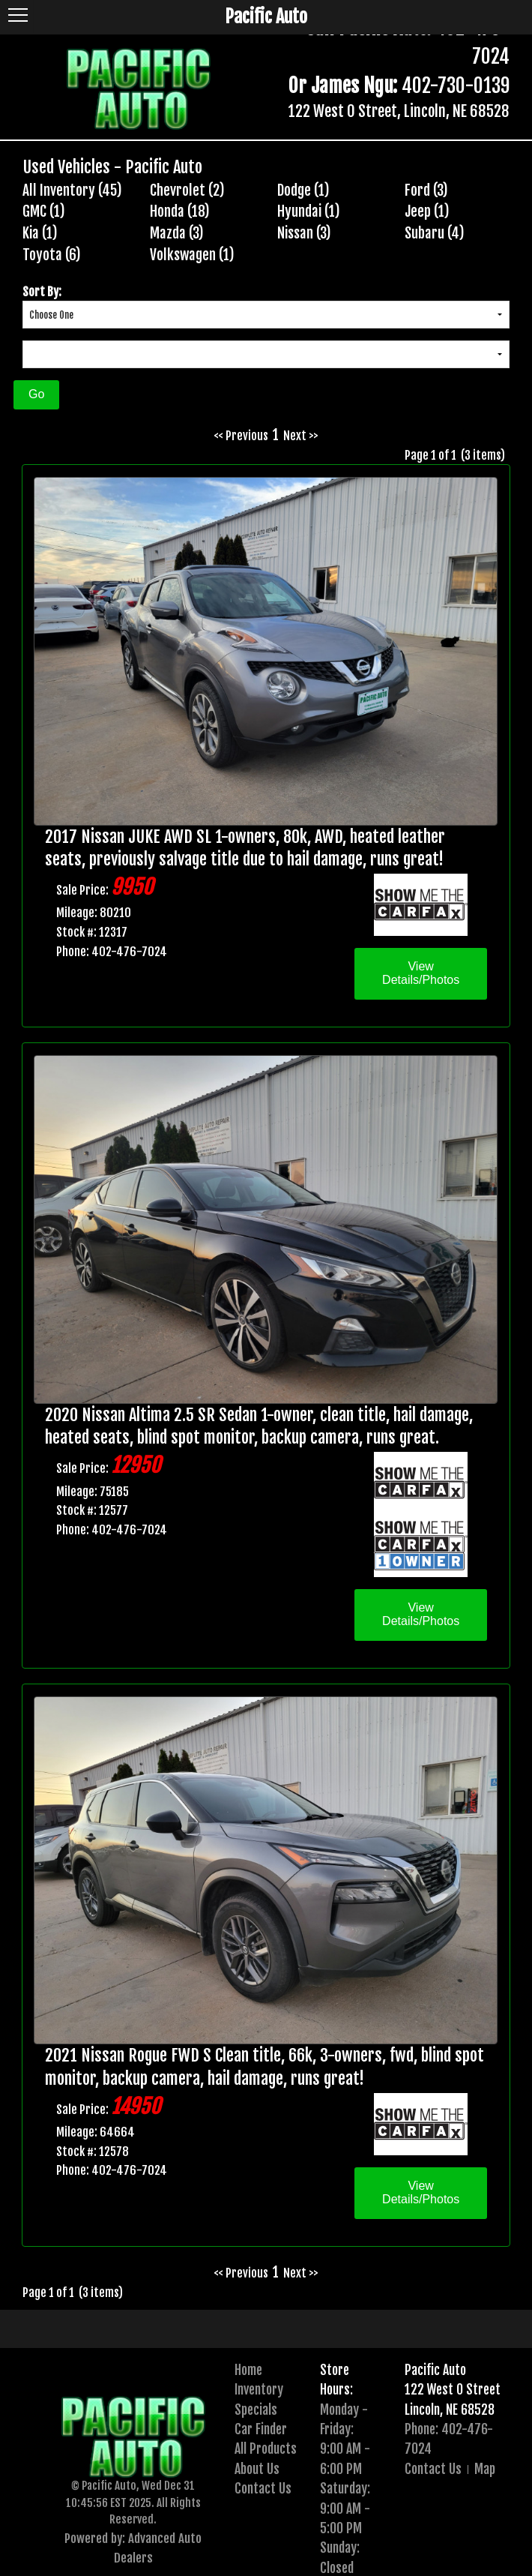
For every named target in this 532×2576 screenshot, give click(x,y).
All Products (266, 2448)
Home (248, 2370)
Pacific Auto (435, 2370)
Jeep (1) (427, 211)
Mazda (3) (177, 233)
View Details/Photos (420, 973)
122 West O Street (453, 2389)
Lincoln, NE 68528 (450, 2409)
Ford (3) (426, 190)
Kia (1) (40, 233)
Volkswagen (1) (192, 255)
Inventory (259, 2389)
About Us (257, 2469)
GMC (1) (43, 211)
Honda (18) (180, 211)
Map (484, 2469)
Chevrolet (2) (187, 190)
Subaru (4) (435, 233)
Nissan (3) (304, 233)
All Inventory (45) (72, 190)
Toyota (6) (51, 255)
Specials (256, 2409)
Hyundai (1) (308, 211)
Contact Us (263, 2488)
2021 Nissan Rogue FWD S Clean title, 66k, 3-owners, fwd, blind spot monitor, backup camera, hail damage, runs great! (264, 2066)
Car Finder (261, 2429)
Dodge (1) (303, 190)
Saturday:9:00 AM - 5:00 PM (345, 2508)
